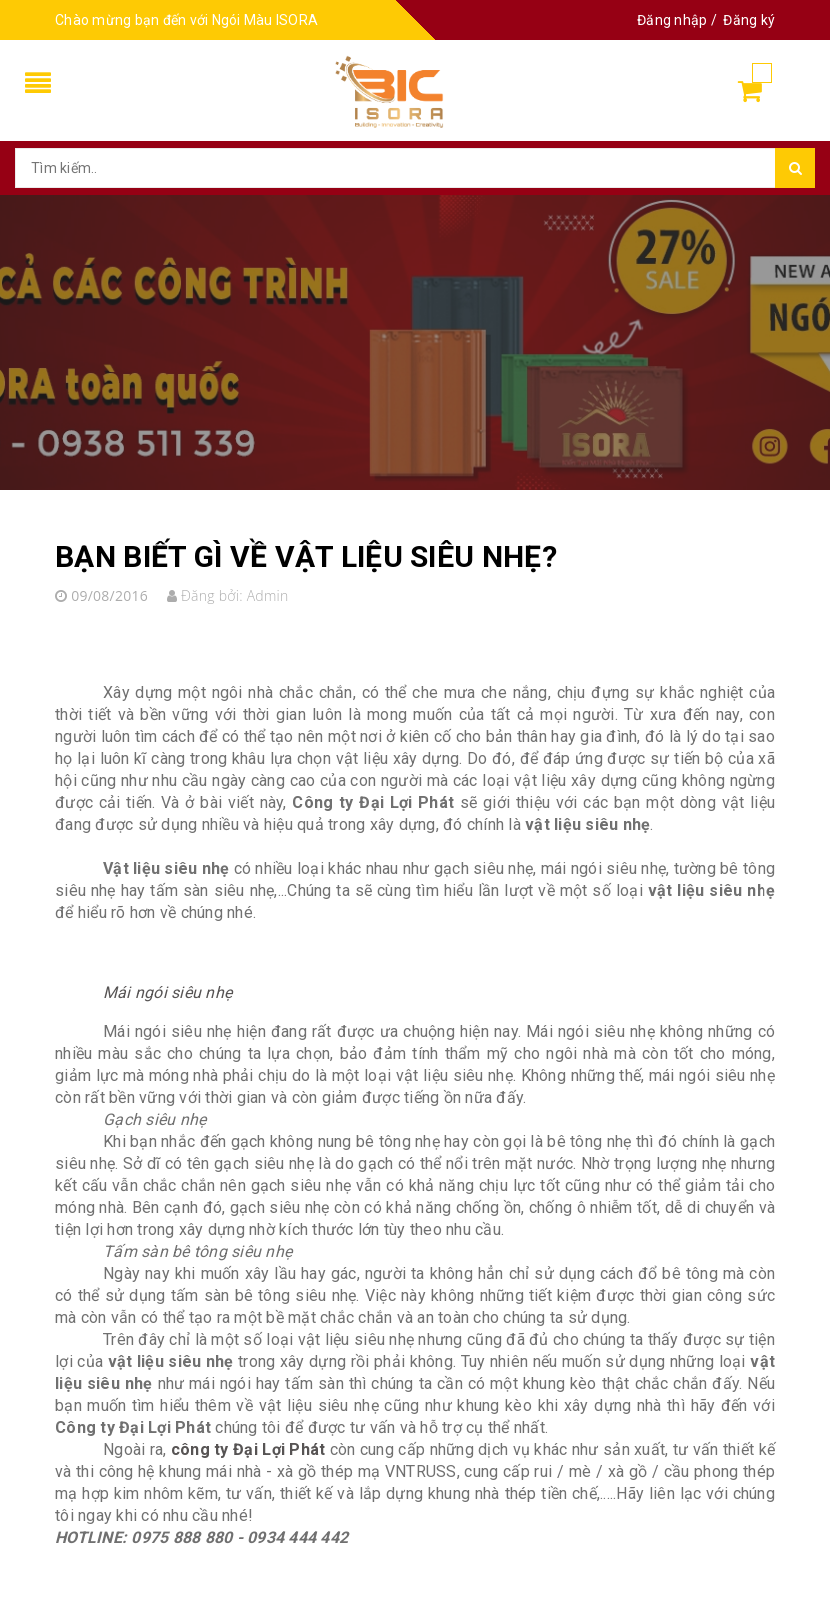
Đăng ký (749, 20)
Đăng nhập (672, 20)
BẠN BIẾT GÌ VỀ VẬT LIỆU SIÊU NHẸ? (306, 556)
